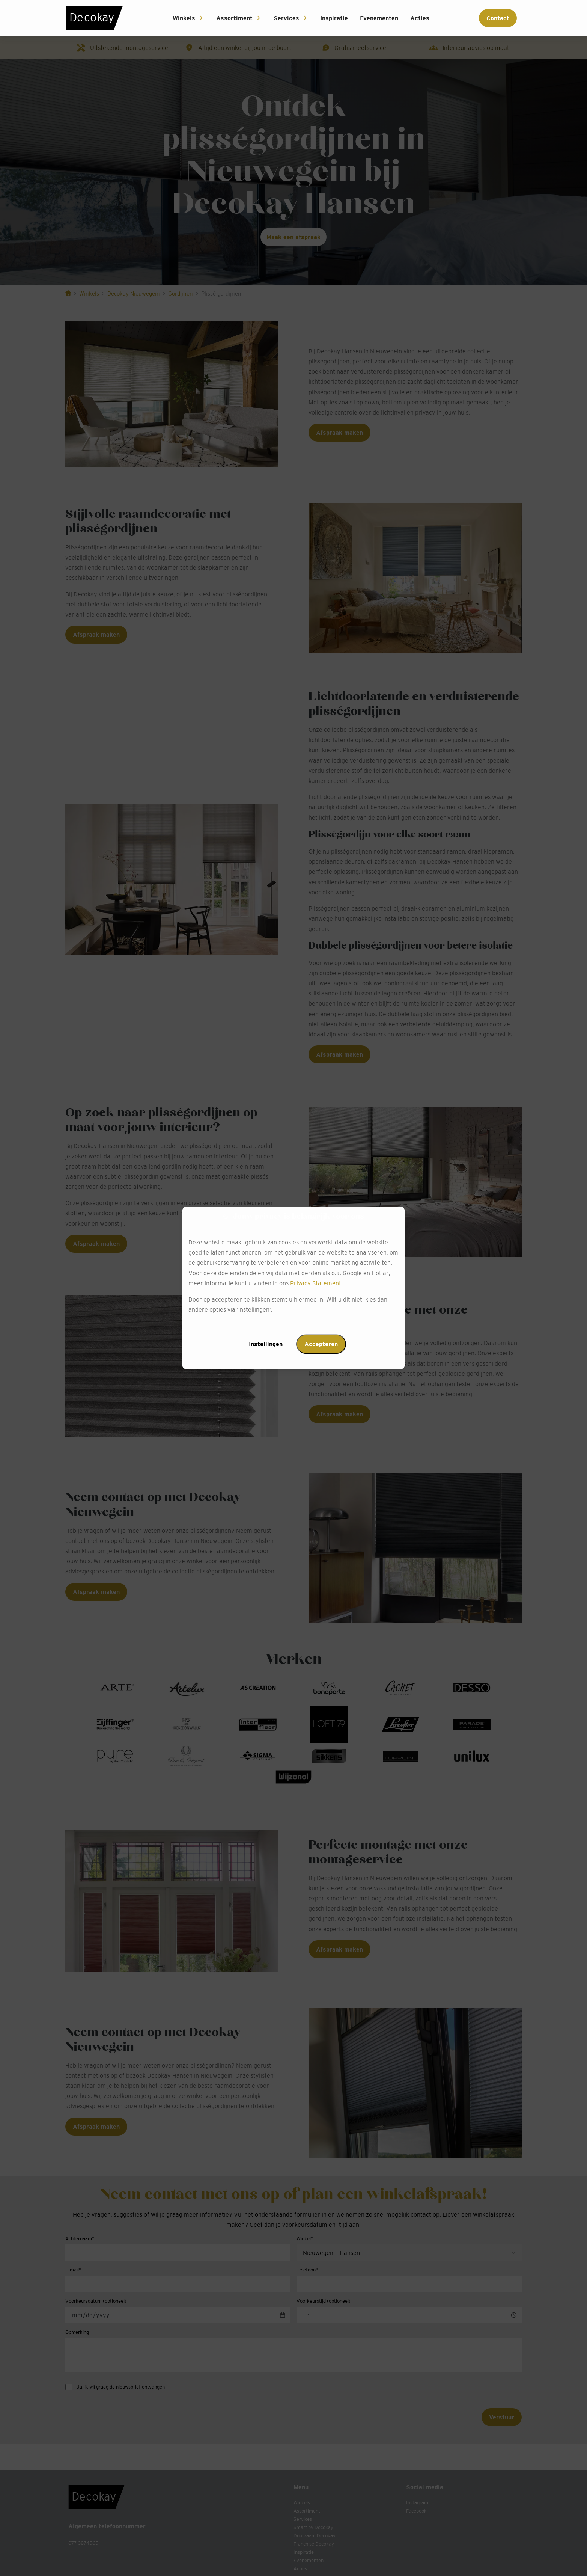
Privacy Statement (315, 1283)
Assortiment (234, 18)
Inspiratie (334, 18)
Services (286, 18)
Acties (419, 18)
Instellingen (266, 1344)
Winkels (184, 18)
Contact (497, 18)
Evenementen (379, 18)
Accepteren (321, 1344)
